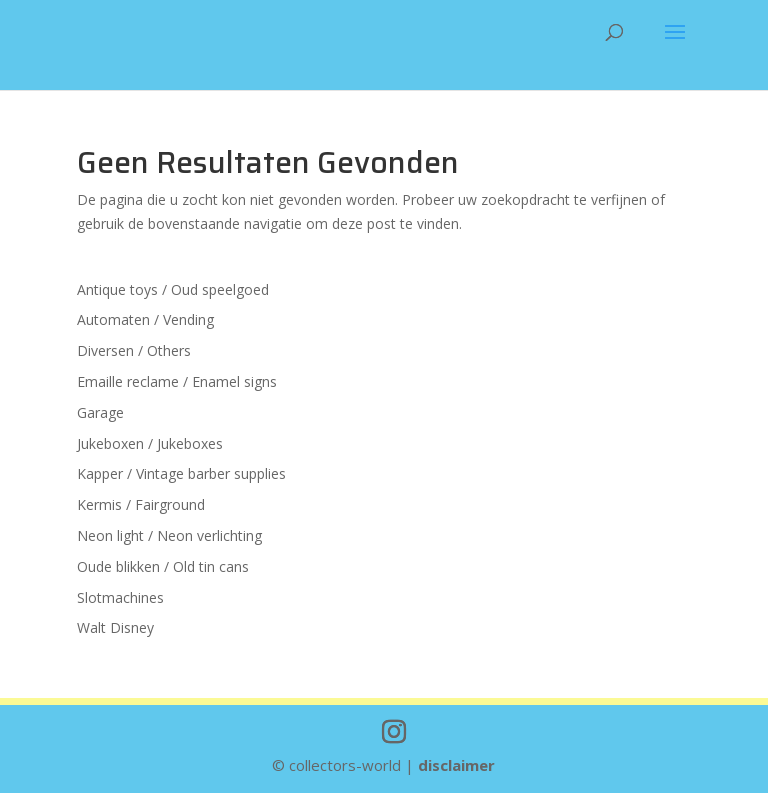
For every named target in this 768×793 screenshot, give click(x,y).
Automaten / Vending (145, 319)
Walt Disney (115, 627)
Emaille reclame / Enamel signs (177, 381)
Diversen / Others (134, 350)
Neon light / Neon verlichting (169, 535)
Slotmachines (120, 597)
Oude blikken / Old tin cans (163, 566)
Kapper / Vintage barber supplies (181, 473)
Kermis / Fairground (141, 504)
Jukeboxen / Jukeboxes (150, 443)
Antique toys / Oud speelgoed (173, 289)
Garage (100, 412)
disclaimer (456, 765)
